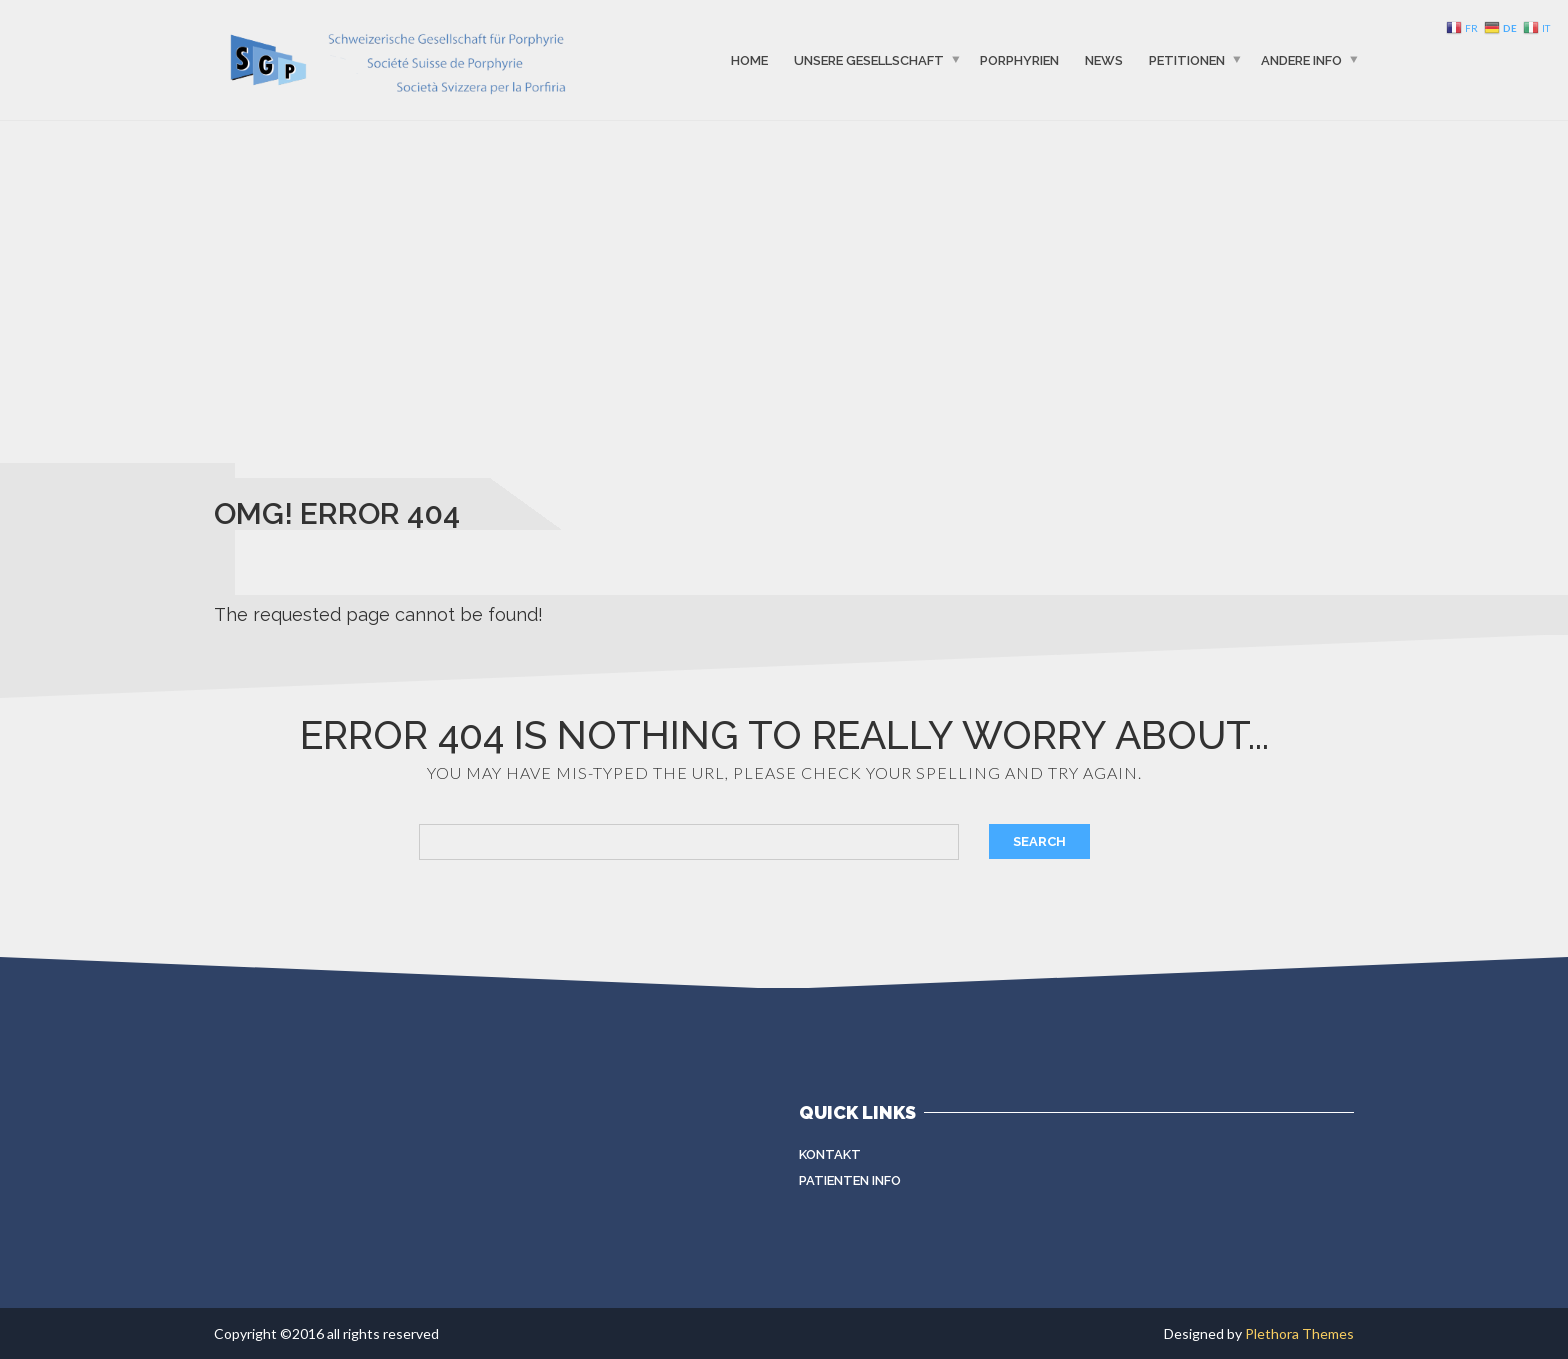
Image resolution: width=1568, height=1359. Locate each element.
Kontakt (830, 1154)
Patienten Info (850, 1180)
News (1104, 59)
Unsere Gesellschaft (869, 59)
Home (749, 59)
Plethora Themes (1299, 1333)
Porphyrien (1019, 59)
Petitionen (1187, 59)
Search (1039, 841)
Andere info (1301, 59)
